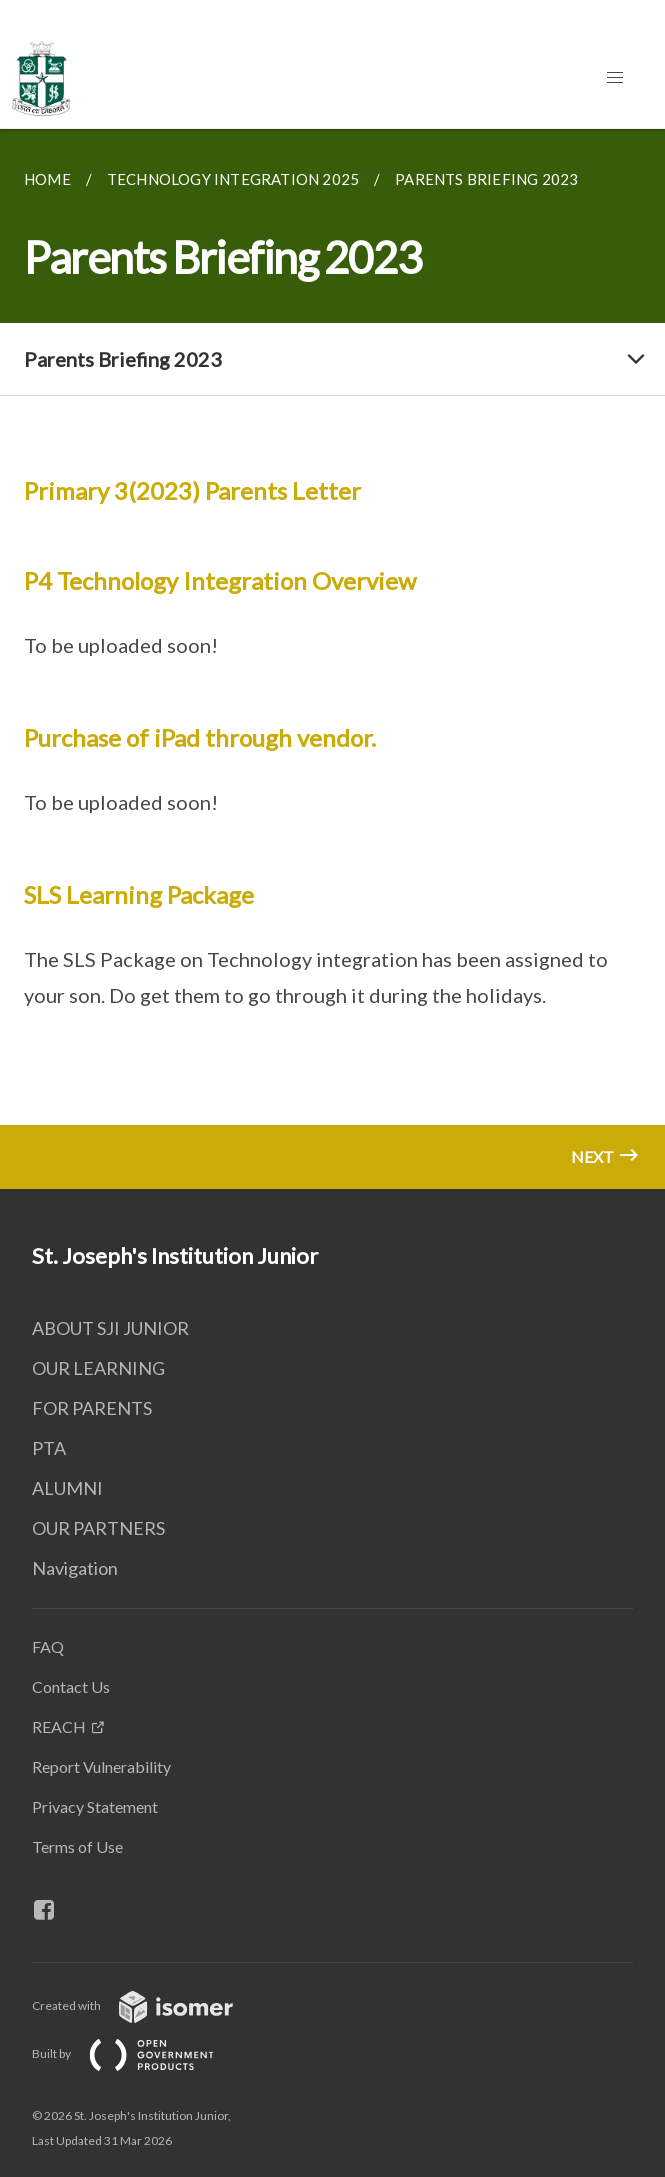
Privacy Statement (95, 1806)
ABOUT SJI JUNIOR (110, 1328)
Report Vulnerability (101, 1766)
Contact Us (71, 1686)
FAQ (48, 1646)
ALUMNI (67, 1488)
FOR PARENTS (92, 1408)
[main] (332, 659)
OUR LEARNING (98, 1368)
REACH (59, 1726)
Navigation (75, 1568)
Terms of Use (77, 1846)
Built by (139, 2053)
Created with (148, 2005)
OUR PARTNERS (98, 1528)
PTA (49, 1448)
